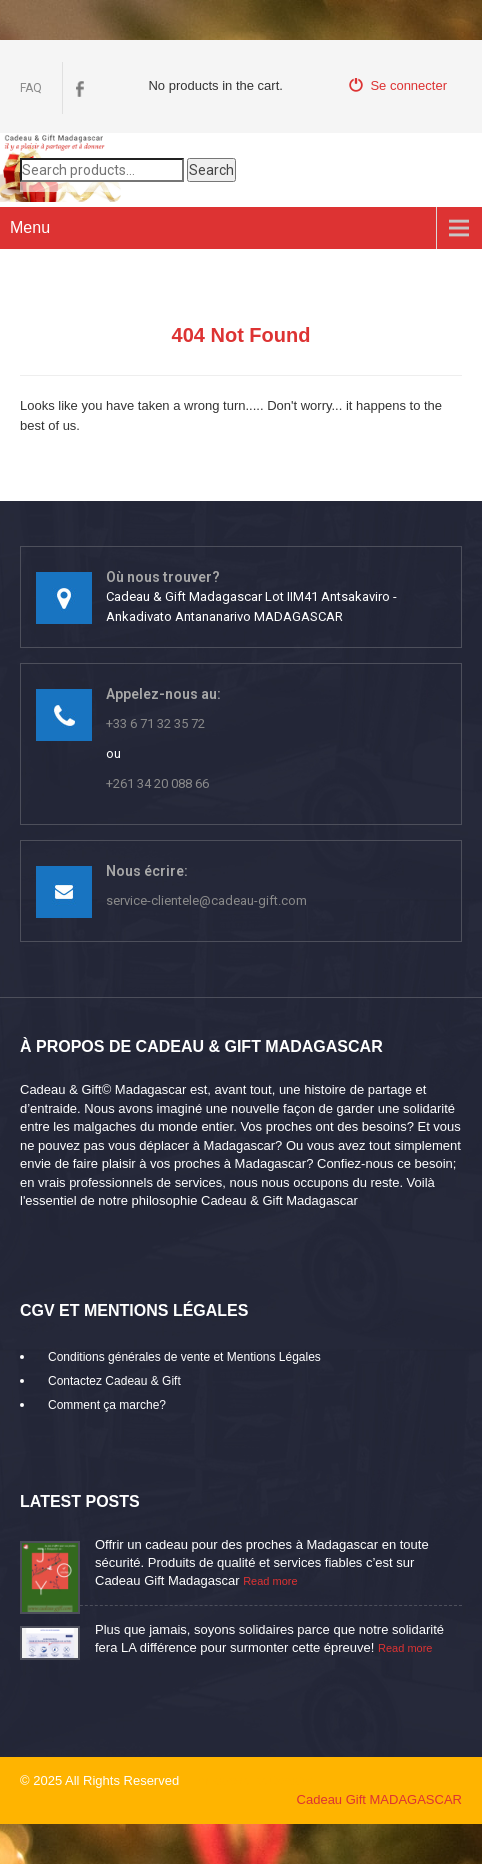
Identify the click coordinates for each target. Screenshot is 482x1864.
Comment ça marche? (107, 1405)
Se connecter (398, 85)
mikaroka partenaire (255, 1780)
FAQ (31, 88)
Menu (30, 227)
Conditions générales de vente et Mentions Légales (184, 1357)
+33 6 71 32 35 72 (155, 723)
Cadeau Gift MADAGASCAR (379, 1799)
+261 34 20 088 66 (157, 783)
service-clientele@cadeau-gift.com (206, 900)
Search (211, 170)
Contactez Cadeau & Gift (114, 1381)
